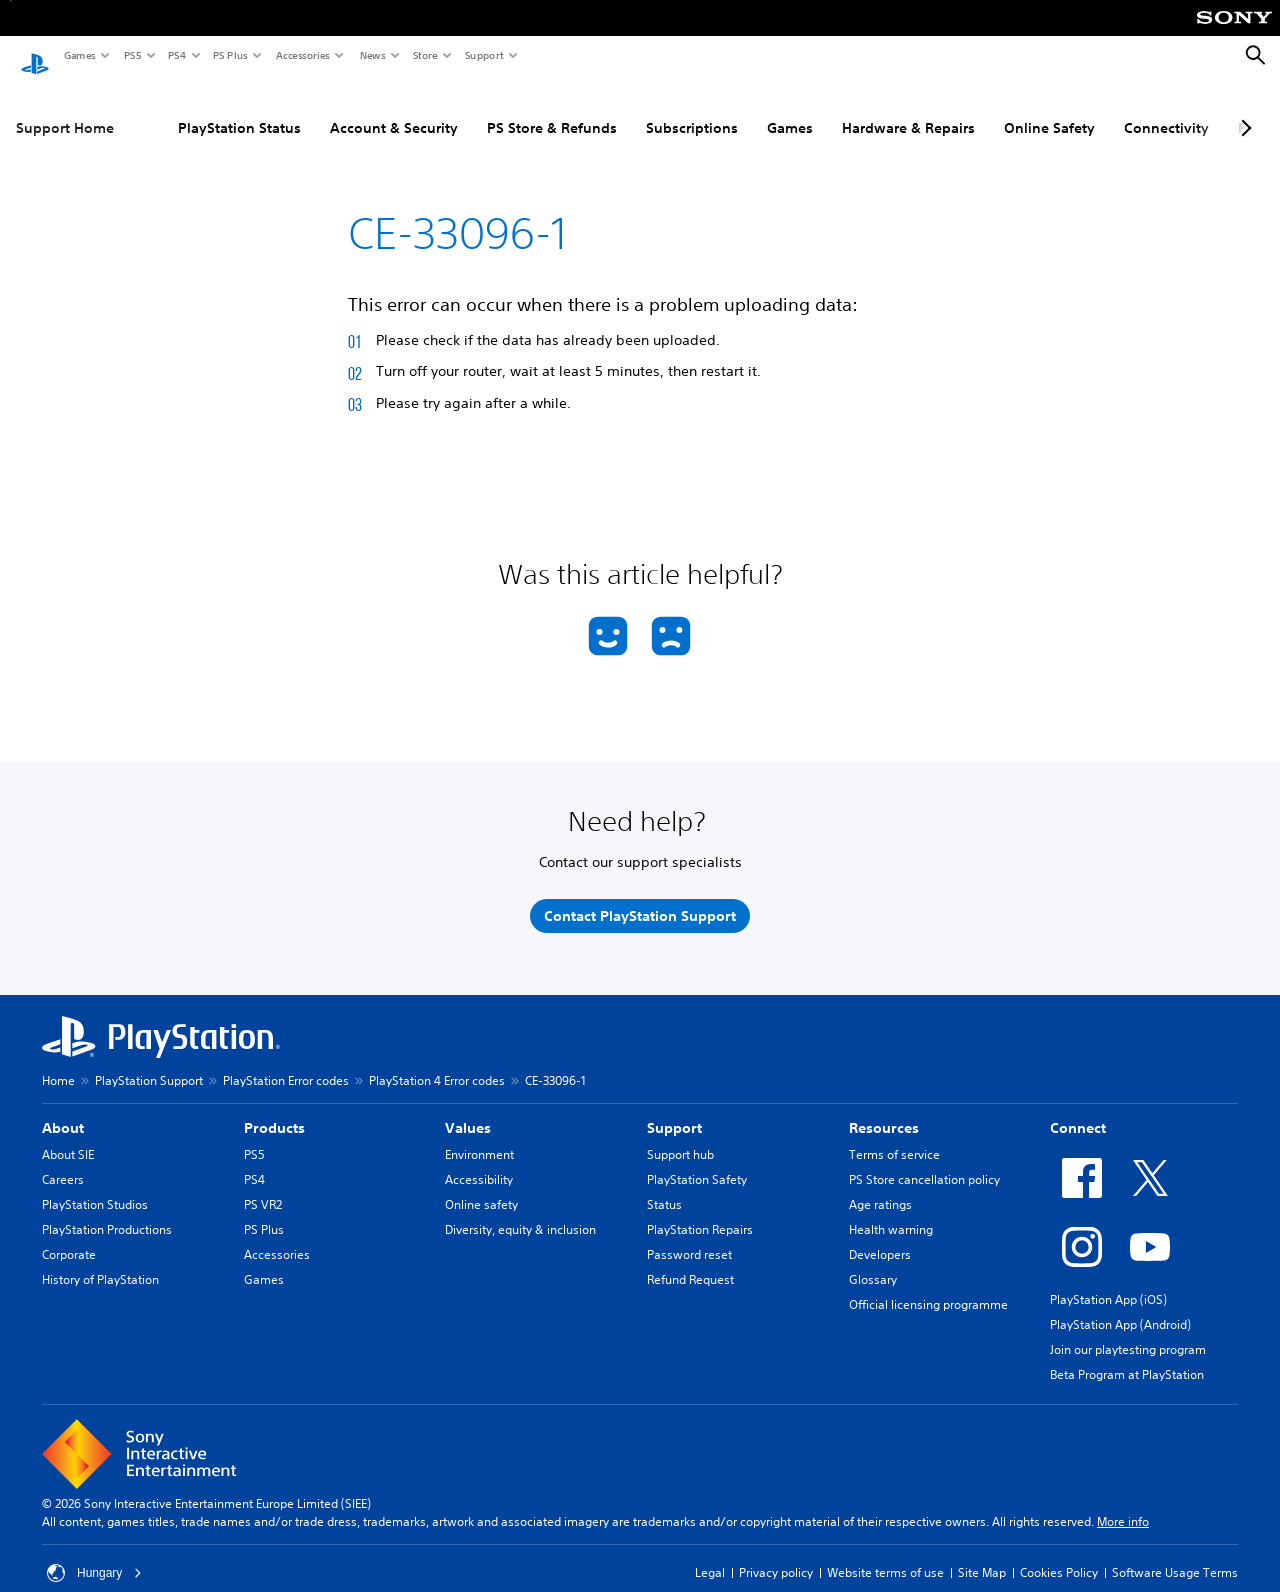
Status (664, 1185)
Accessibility (479, 1160)
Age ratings (880, 1185)
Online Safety (970, 109)
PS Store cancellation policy (924, 1160)
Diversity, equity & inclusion (520, 1210)
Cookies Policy (1059, 1553)
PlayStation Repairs (700, 1210)
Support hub (680, 1135)
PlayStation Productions (107, 1210)
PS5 (131, 55)
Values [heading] (468, 1109)
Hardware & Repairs (829, 109)
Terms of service (894, 1135)
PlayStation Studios (95, 1185)
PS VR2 (263, 1185)
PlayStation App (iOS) (1108, 1280)
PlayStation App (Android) (1120, 1305)
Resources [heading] (884, 1109)
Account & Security (315, 109)
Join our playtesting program (1128, 1330)
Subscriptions (613, 109)
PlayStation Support (149, 1061)
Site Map (982, 1553)
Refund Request (690, 1260)
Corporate (69, 1235)
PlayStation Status (160, 109)
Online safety (481, 1185)
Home (58, 1061)
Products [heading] (274, 1109)
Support (483, 55)
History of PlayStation (100, 1260)
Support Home (65, 109)
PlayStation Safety (697, 1160)
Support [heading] (674, 1109)
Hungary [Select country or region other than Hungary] (94, 1554)
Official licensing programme (928, 1285)
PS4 (176, 55)
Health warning (891, 1210)
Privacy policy (776, 1553)
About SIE (68, 1135)
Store (424, 55)
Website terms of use (885, 1553)
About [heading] (63, 1109)
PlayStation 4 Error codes (437, 1061)
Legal (710, 1553)
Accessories (302, 55)
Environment (479, 1135)
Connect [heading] (1078, 1109)
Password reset (689, 1235)
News (372, 55)
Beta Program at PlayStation (1127, 1355)
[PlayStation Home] (35, 56)
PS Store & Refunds (473, 109)
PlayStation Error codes (286, 1061)
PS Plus (229, 55)
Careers (63, 1160)
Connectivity (1087, 109)
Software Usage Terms (1175, 1553)
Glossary (873, 1260)
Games (79, 55)
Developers (880, 1235)
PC (1168, 109)
